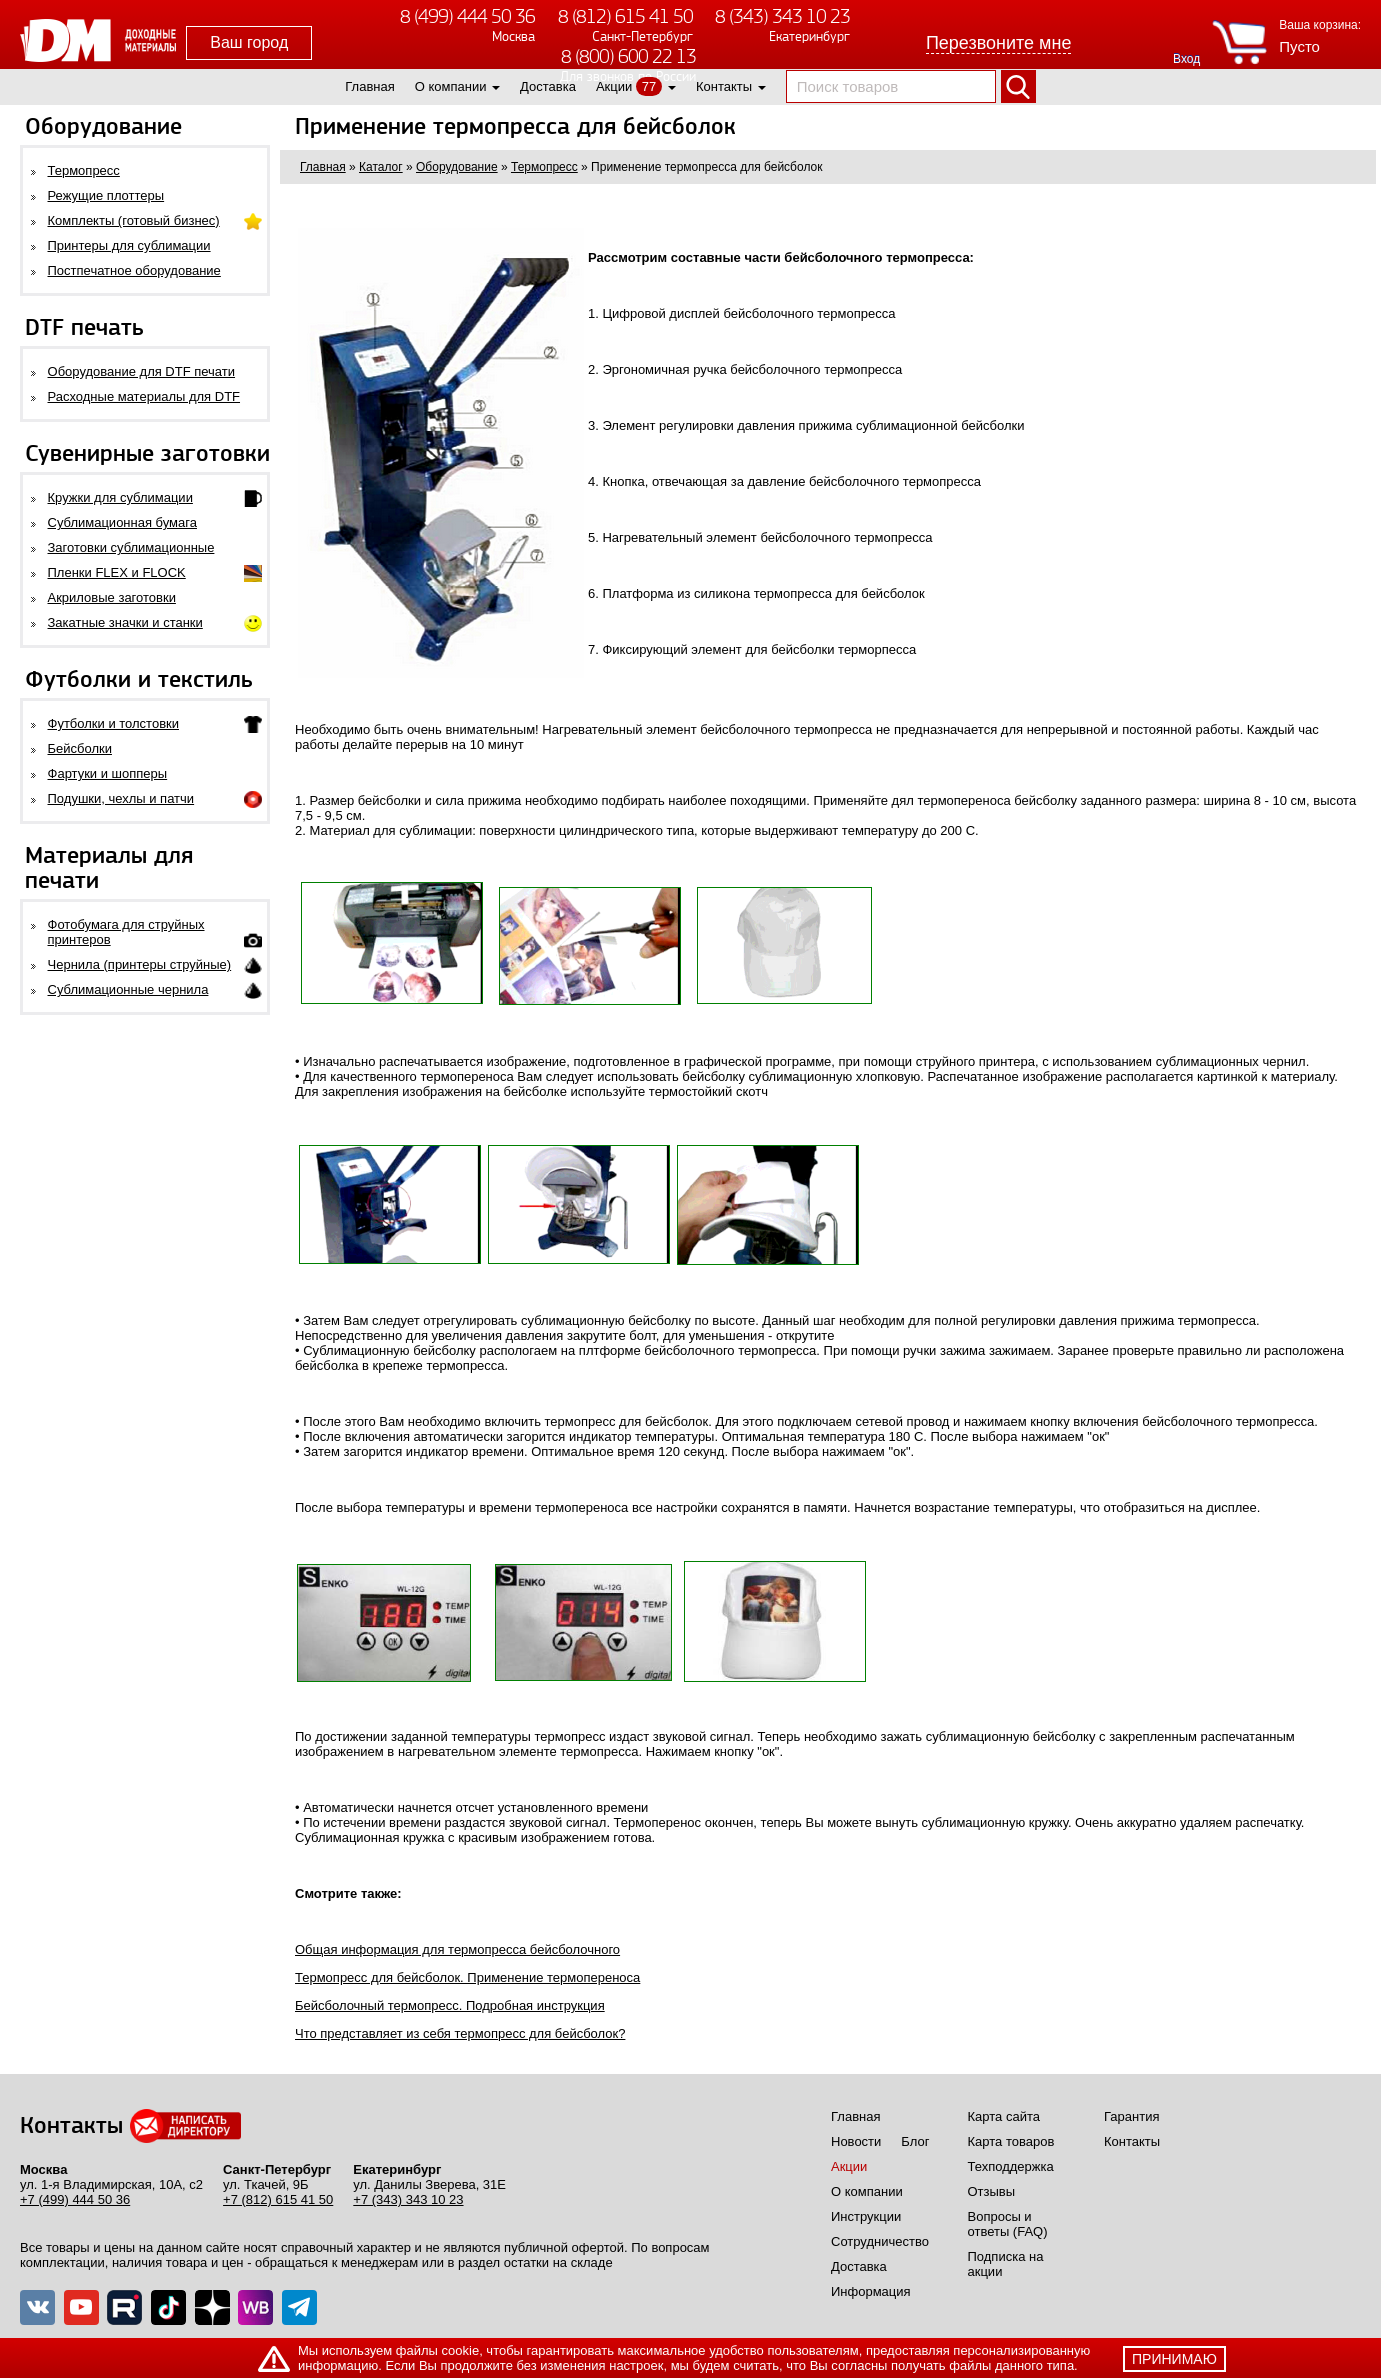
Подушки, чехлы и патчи (121, 798)
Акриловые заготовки (112, 597)
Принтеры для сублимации (129, 245)
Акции (614, 86)
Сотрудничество (880, 2241)
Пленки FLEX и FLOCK (117, 572)
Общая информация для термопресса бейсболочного (457, 1949)
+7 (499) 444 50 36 (75, 2199)
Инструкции (866, 2216)
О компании (451, 86)
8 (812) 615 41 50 (625, 16)
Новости (856, 2141)
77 (649, 86)
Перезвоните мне (999, 43)
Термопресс (84, 170)
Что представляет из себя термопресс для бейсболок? (460, 2033)
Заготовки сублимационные (131, 547)
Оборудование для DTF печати (142, 371)
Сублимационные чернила (128, 989)
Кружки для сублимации (120, 497)
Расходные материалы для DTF (144, 396)
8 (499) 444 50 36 (467, 16)
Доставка (548, 86)
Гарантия (1131, 2116)
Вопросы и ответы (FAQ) (1008, 2224)
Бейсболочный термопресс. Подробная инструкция (450, 2005)
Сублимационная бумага (122, 522)
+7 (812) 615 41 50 (278, 2199)
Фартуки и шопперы (108, 773)
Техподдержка (1011, 2166)
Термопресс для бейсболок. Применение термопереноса (467, 1977)
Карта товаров (1011, 2141)
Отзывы (992, 2191)
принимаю (1174, 2359)
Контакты (724, 86)
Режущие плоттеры (106, 195)
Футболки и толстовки (113, 723)
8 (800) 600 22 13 (628, 56)
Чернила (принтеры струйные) (140, 964)
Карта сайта (1004, 2116)
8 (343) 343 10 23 (782, 16)
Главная (369, 86)
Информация (871, 2291)
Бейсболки (80, 748)
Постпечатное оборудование (134, 270)
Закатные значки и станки (125, 622)
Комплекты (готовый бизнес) (134, 220)
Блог (915, 2141)
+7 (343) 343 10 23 (408, 2199)
